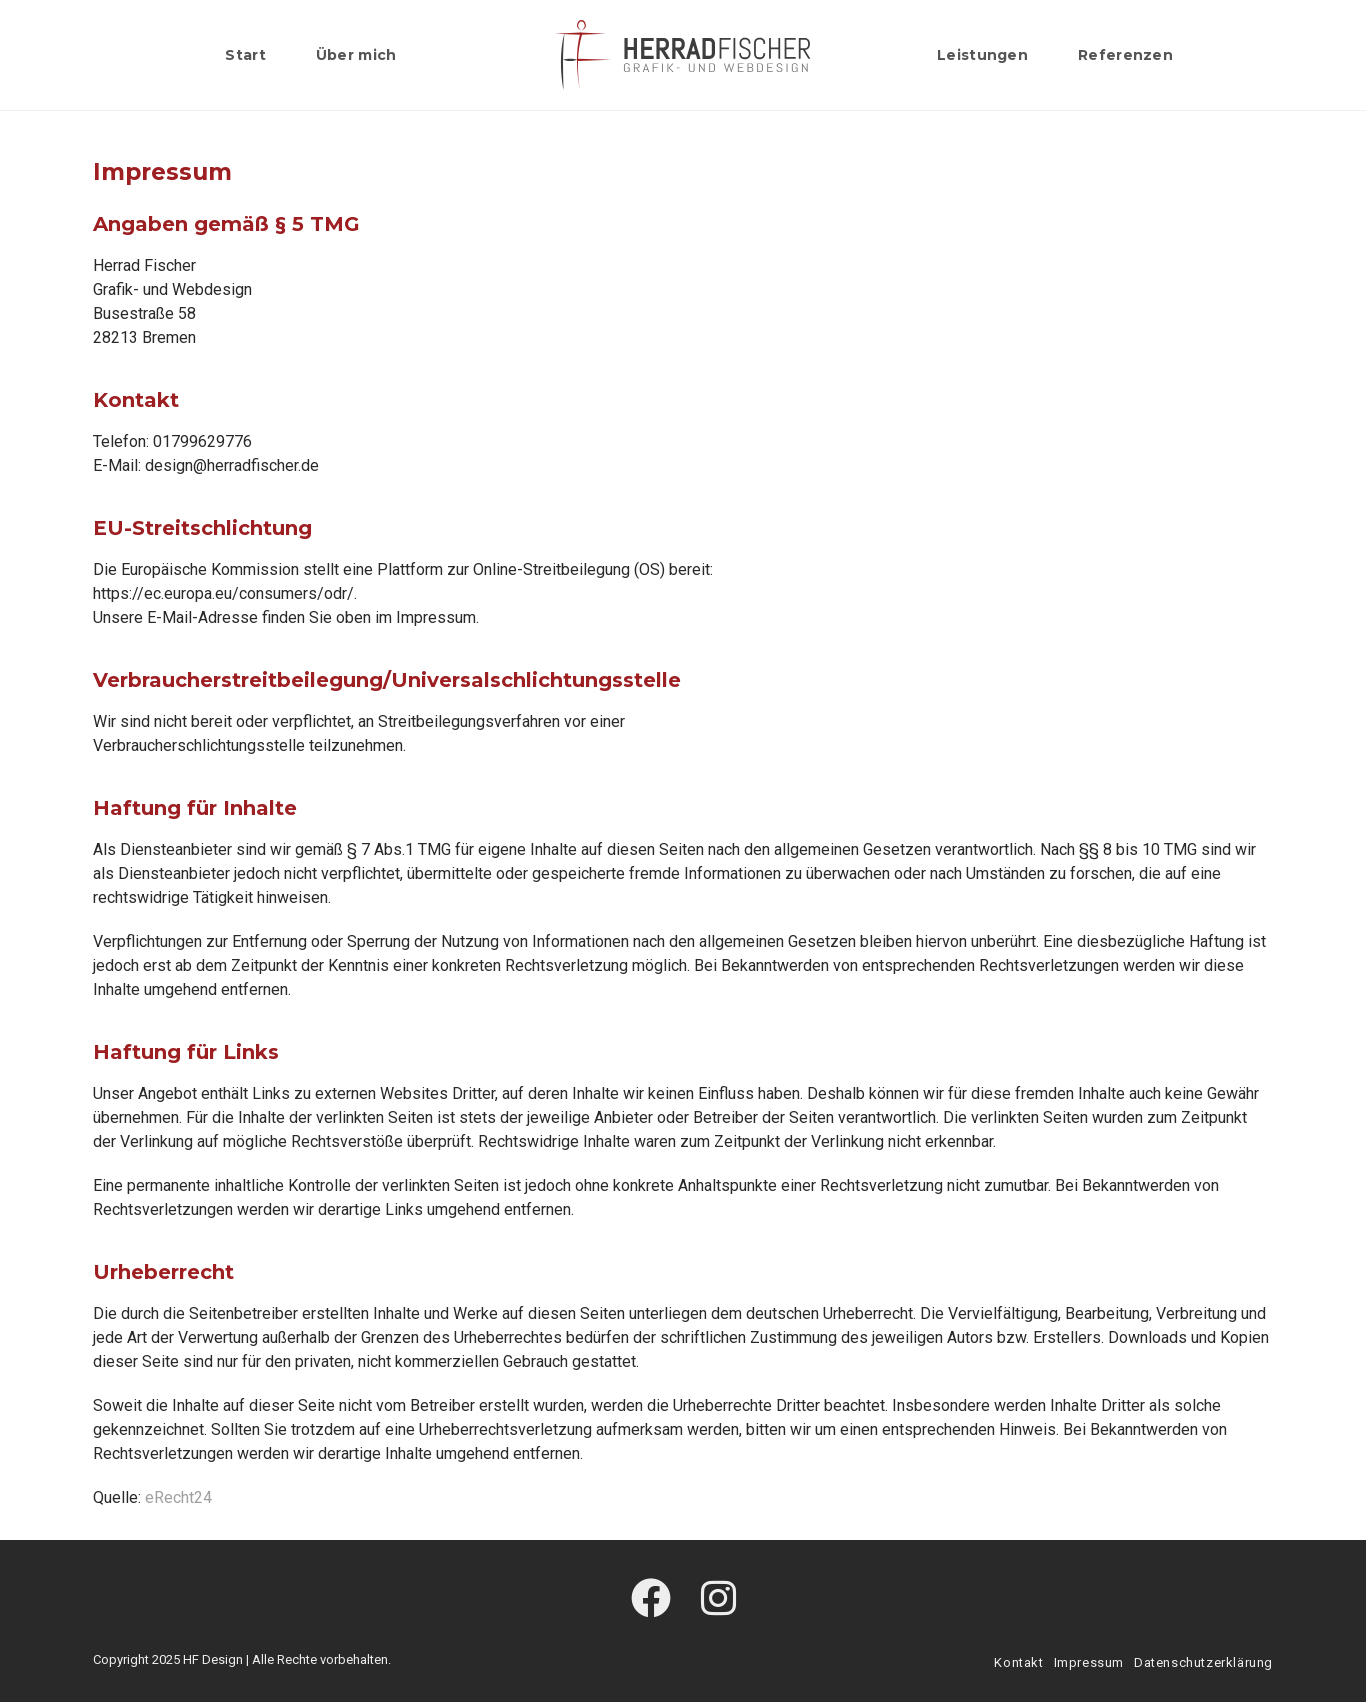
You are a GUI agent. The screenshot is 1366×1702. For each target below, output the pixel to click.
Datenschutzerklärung (1203, 1662)
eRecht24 (178, 1497)
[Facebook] (651, 1600)
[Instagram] (718, 1600)
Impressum (1089, 1662)
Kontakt (1018, 1662)
